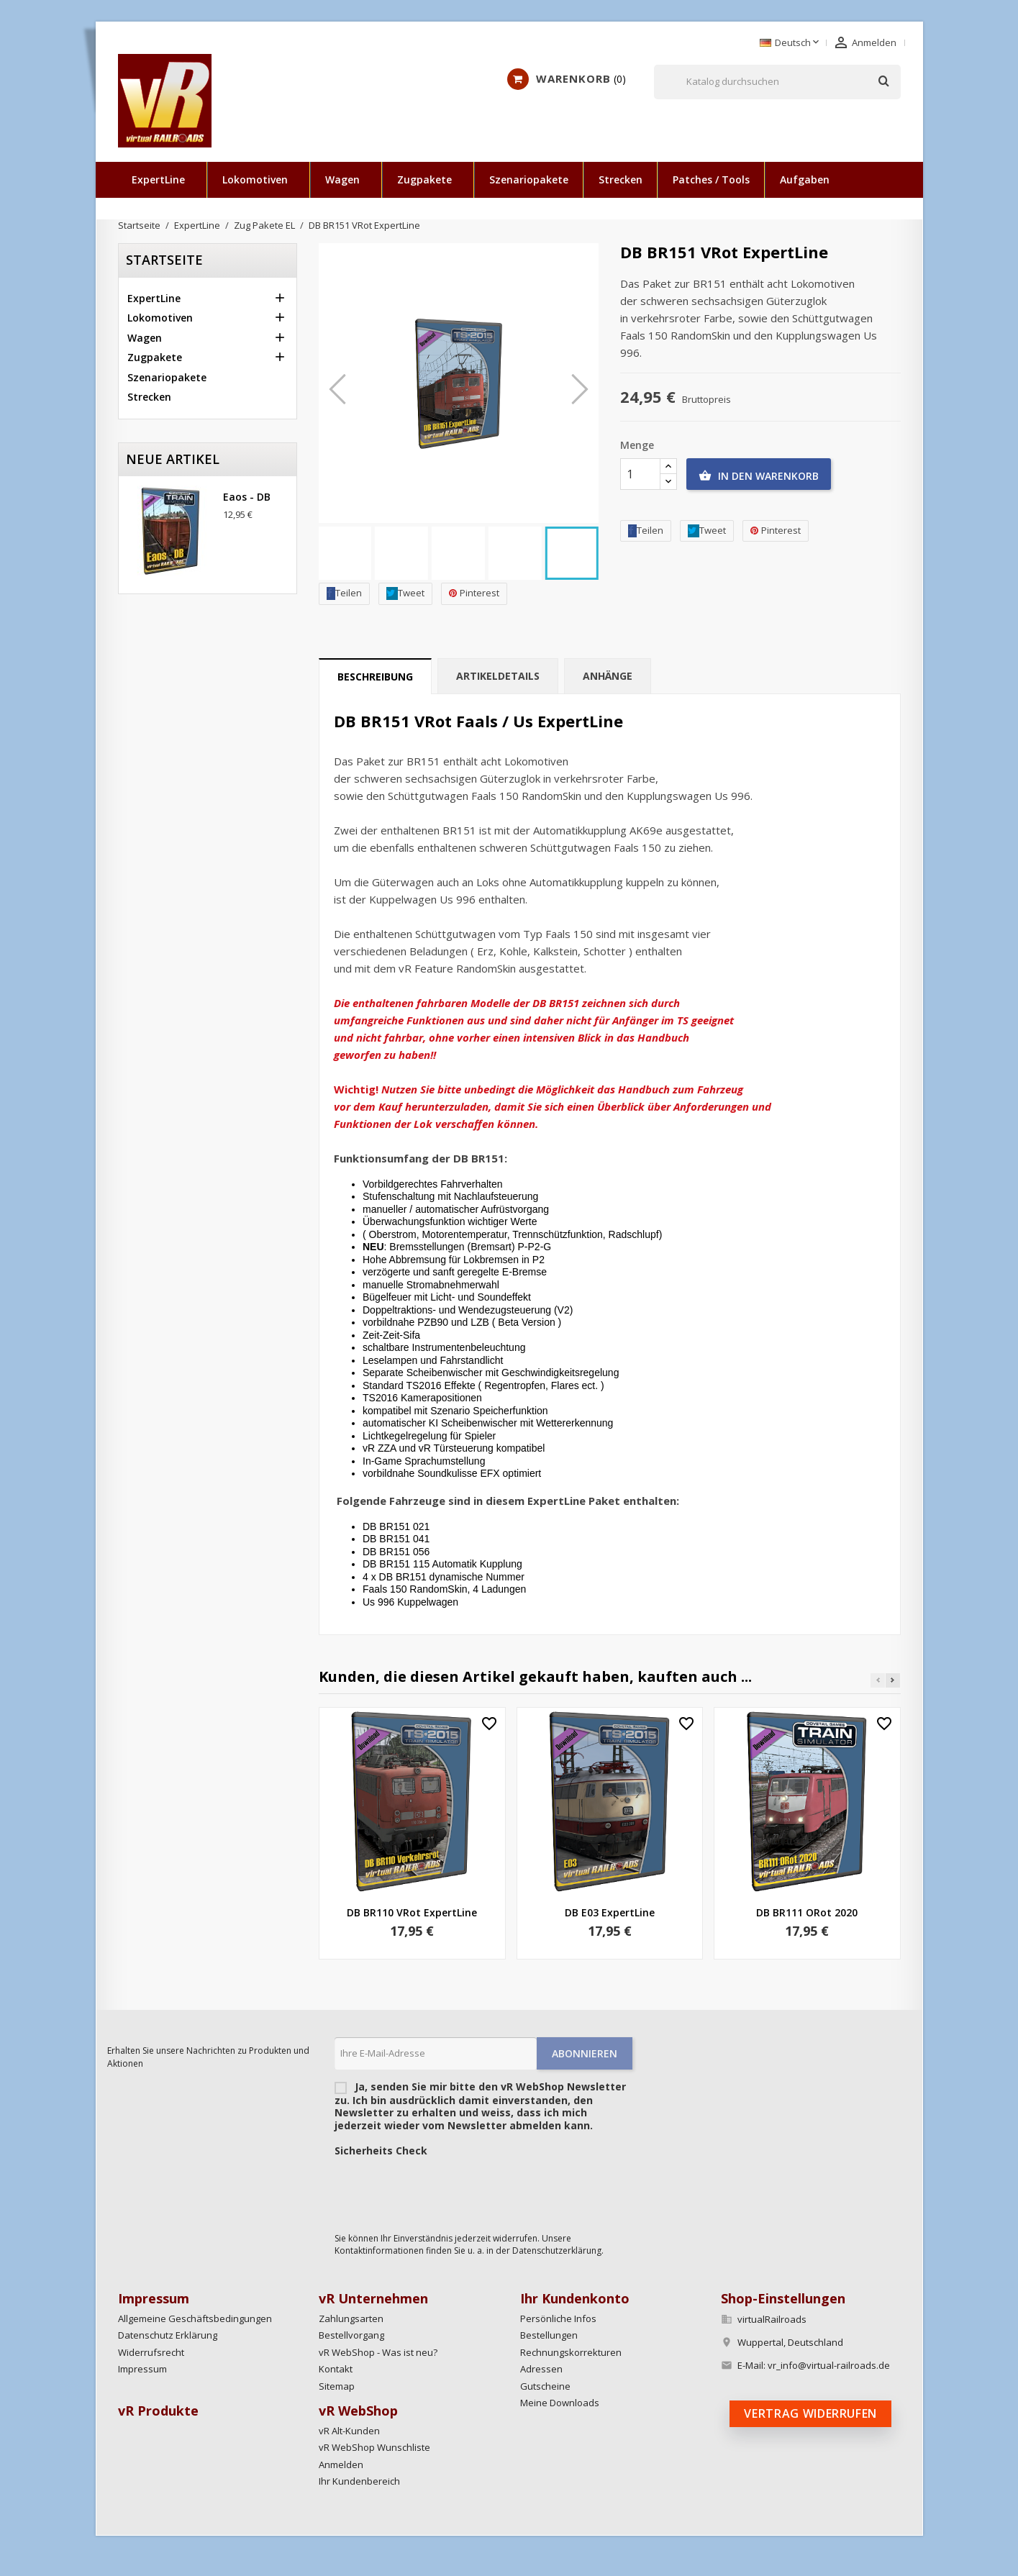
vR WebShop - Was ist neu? (378, 2352)
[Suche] (777, 82)
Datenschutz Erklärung (167, 2335)
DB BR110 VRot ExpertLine (412, 1912)
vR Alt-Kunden (349, 2430)
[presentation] (444, 2191)
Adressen (541, 2368)
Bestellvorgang (351, 2335)
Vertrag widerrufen (810, 2413)
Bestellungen (549, 2335)
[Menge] (640, 474)
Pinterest (474, 593)
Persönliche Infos (558, 2318)
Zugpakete (424, 179)
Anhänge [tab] (607, 676)
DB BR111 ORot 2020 (807, 1912)
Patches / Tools (711, 179)
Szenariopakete (528, 179)
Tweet (405, 593)
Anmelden (341, 2464)
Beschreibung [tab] (375, 676)
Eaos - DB (247, 497)
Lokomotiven (255, 179)
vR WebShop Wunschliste (374, 2447)
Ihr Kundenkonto (575, 2298)
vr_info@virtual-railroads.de (829, 2365)
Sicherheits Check (381, 2150)
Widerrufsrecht (151, 2352)
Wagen (342, 179)
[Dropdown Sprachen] (791, 43)
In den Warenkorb (759, 476)
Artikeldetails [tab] (498, 676)
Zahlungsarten (351, 2318)
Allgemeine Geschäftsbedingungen (195, 2318)
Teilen (344, 593)
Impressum (142, 2368)
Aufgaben (805, 179)
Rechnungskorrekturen (571, 2352)
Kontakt (336, 2368)
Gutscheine (545, 2386)
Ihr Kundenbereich (359, 2481)
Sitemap (337, 2386)
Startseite (164, 259)
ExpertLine (158, 179)
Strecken (620, 179)
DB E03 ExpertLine (610, 1912)
